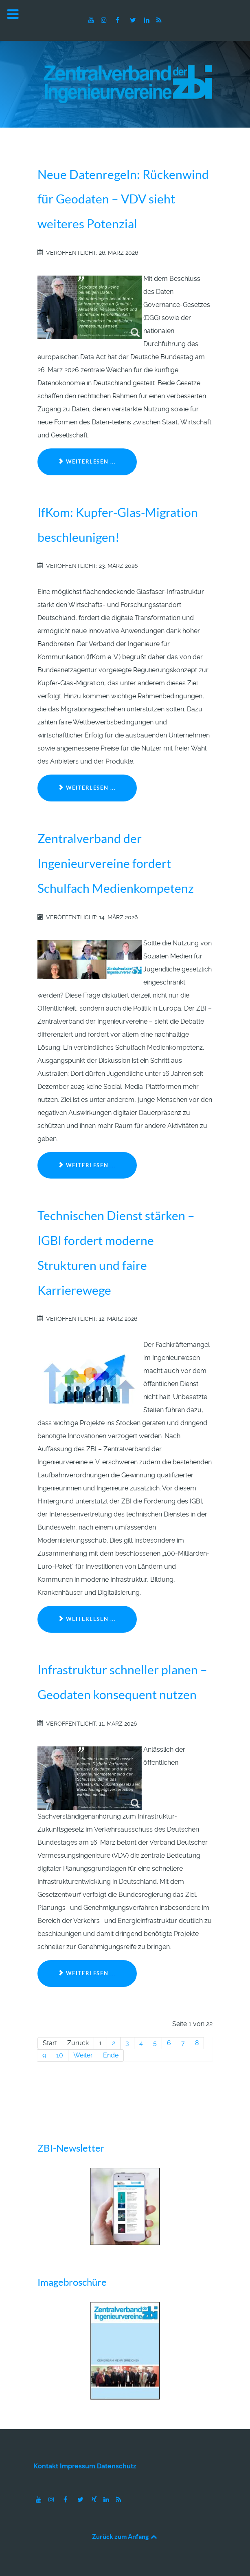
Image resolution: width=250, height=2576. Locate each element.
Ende (110, 2055)
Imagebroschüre (72, 2282)
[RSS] (159, 20)
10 (59, 2055)
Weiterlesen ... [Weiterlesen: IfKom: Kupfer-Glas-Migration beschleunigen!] (87, 788)
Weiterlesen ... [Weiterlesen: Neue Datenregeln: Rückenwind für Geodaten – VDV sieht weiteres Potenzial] (87, 462)
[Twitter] (133, 20)
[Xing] (95, 2499)
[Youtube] (92, 20)
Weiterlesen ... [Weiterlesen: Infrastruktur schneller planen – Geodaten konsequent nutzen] (87, 1973)
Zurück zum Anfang (125, 2536)
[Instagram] (104, 20)
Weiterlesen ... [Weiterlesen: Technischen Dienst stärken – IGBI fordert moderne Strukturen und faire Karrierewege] (87, 1619)
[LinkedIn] (147, 20)
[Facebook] (118, 20)
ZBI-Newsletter (71, 2148)
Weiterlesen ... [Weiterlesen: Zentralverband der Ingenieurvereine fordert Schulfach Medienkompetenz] (87, 1165)
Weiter (83, 2055)
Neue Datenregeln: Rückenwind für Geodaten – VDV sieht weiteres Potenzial (123, 199)
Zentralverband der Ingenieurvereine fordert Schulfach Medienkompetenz (115, 863)
